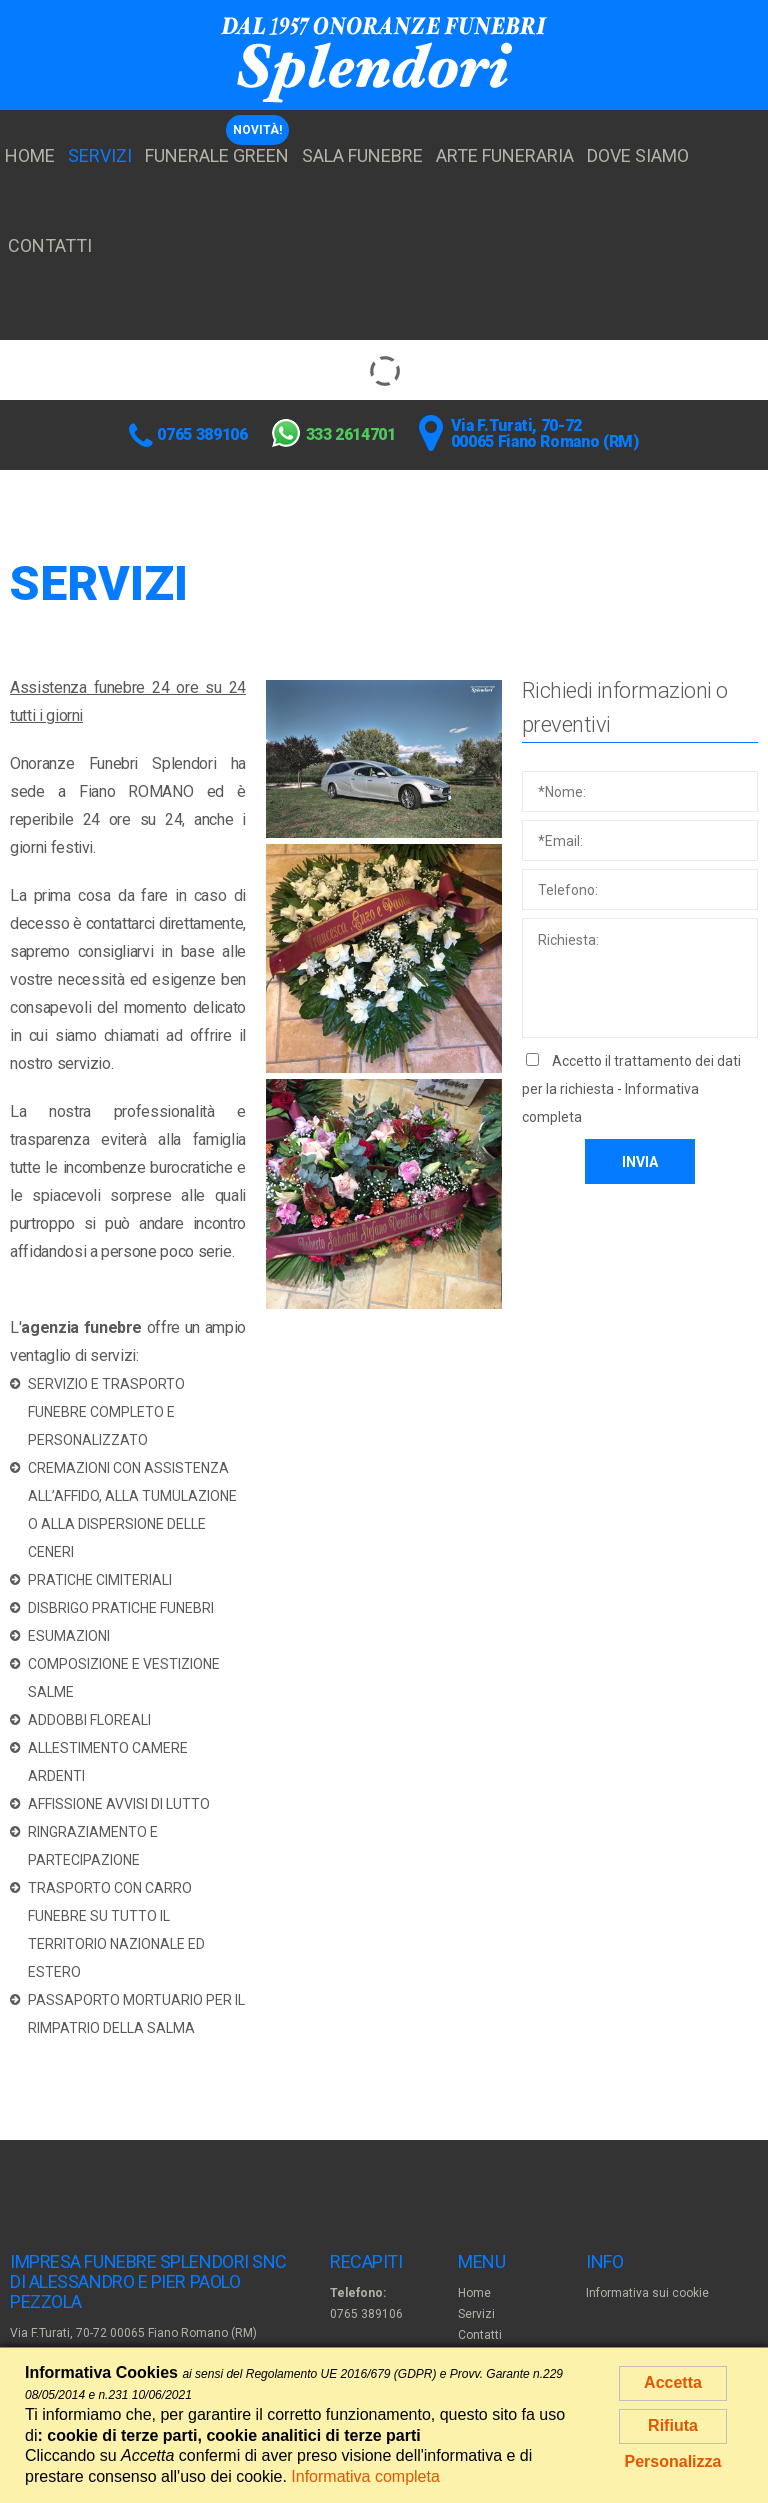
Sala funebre (362, 155)
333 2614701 (351, 434)
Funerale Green (217, 155)
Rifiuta (673, 2425)
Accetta (673, 2382)
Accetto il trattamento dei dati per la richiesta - (631, 1089)
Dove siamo (638, 155)
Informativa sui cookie (647, 2293)
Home (30, 155)
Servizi (100, 155)
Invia (640, 1162)
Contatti (50, 245)
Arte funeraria (505, 155)
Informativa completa (365, 2476)
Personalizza (673, 2461)
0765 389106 (202, 434)
